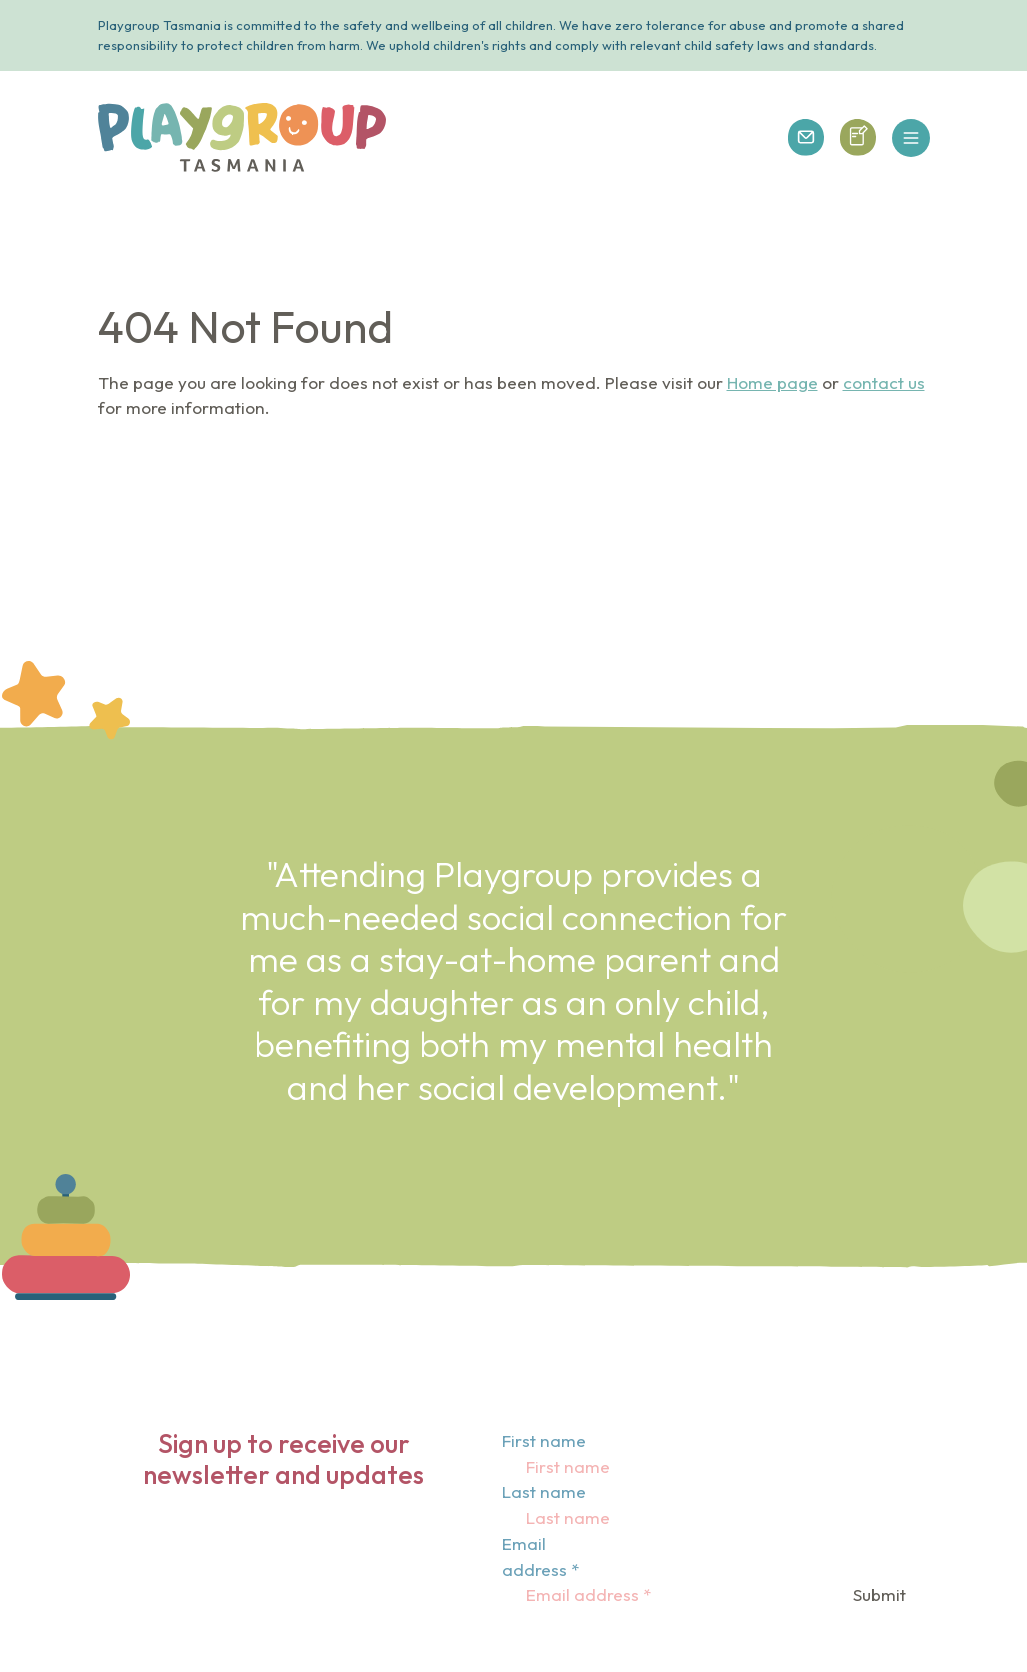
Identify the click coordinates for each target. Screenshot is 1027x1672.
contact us (884, 382)
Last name (544, 1491)
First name (544, 1440)
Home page (772, 382)
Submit (879, 1594)
